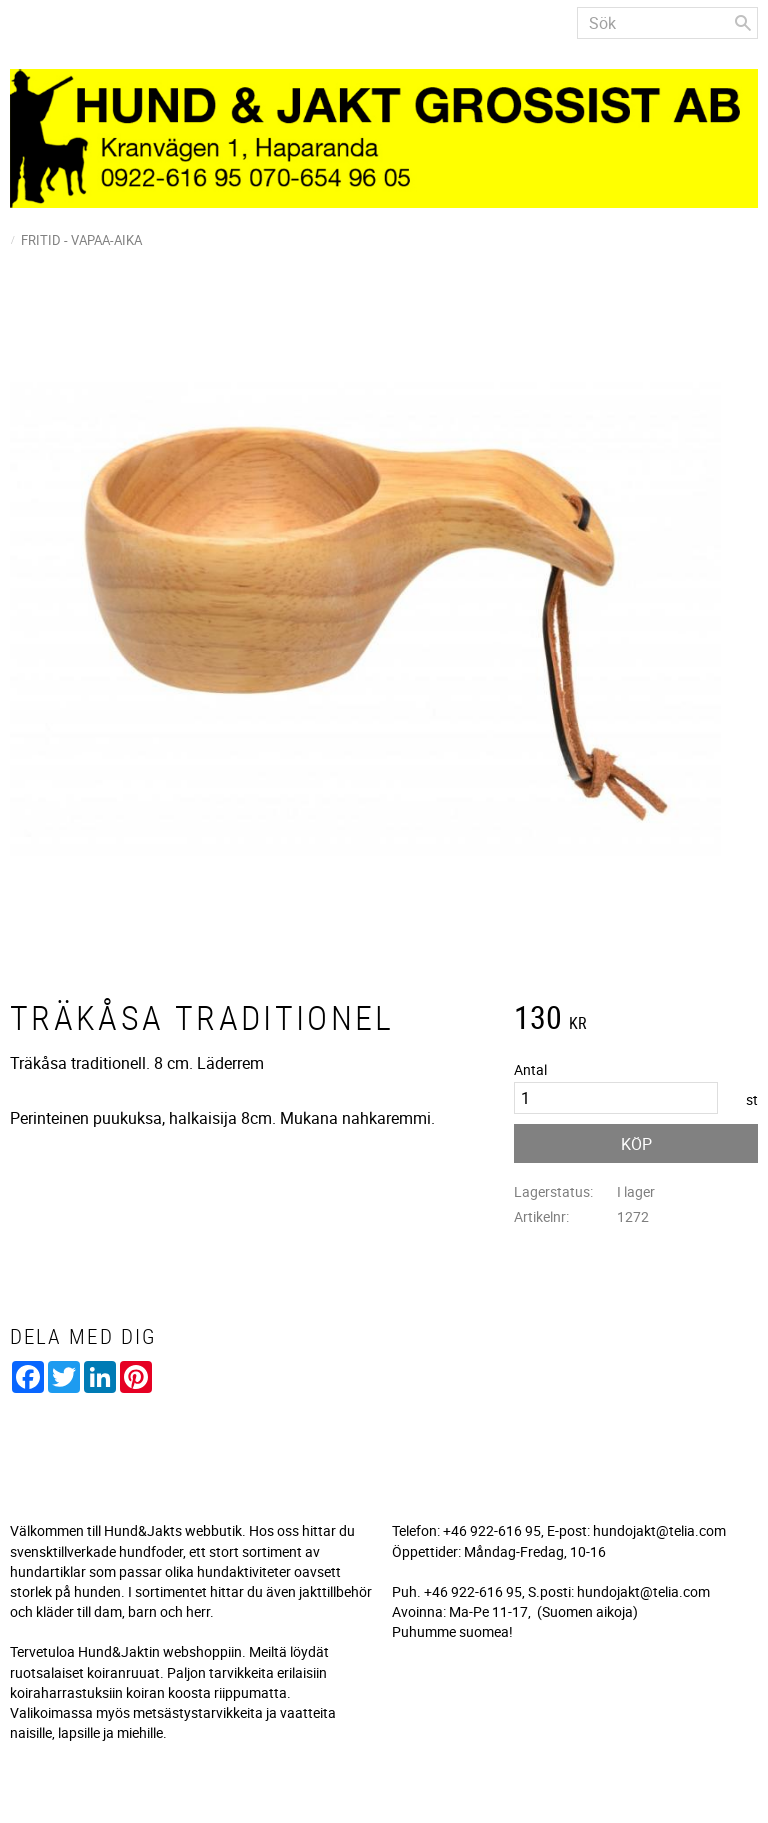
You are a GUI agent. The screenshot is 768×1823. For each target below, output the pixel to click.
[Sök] (743, 23)
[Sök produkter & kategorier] (667, 23)
